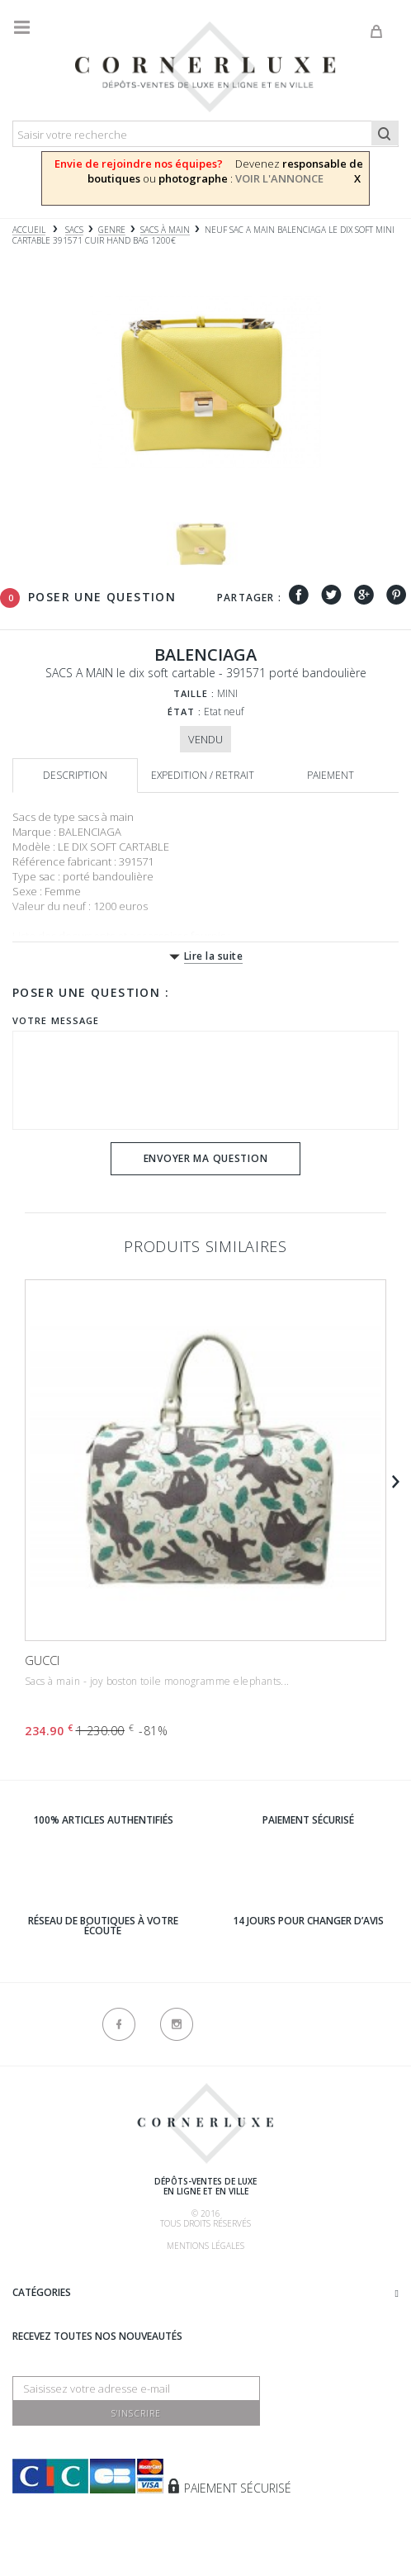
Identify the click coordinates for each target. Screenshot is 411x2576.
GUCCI (42, 1660)
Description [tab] (75, 775)
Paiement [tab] (330, 775)
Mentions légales (205, 2245)
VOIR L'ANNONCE (279, 178)
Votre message (55, 1020)
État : (185, 711)
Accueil (28, 230)
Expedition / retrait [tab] (202, 775)
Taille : (194, 693)
